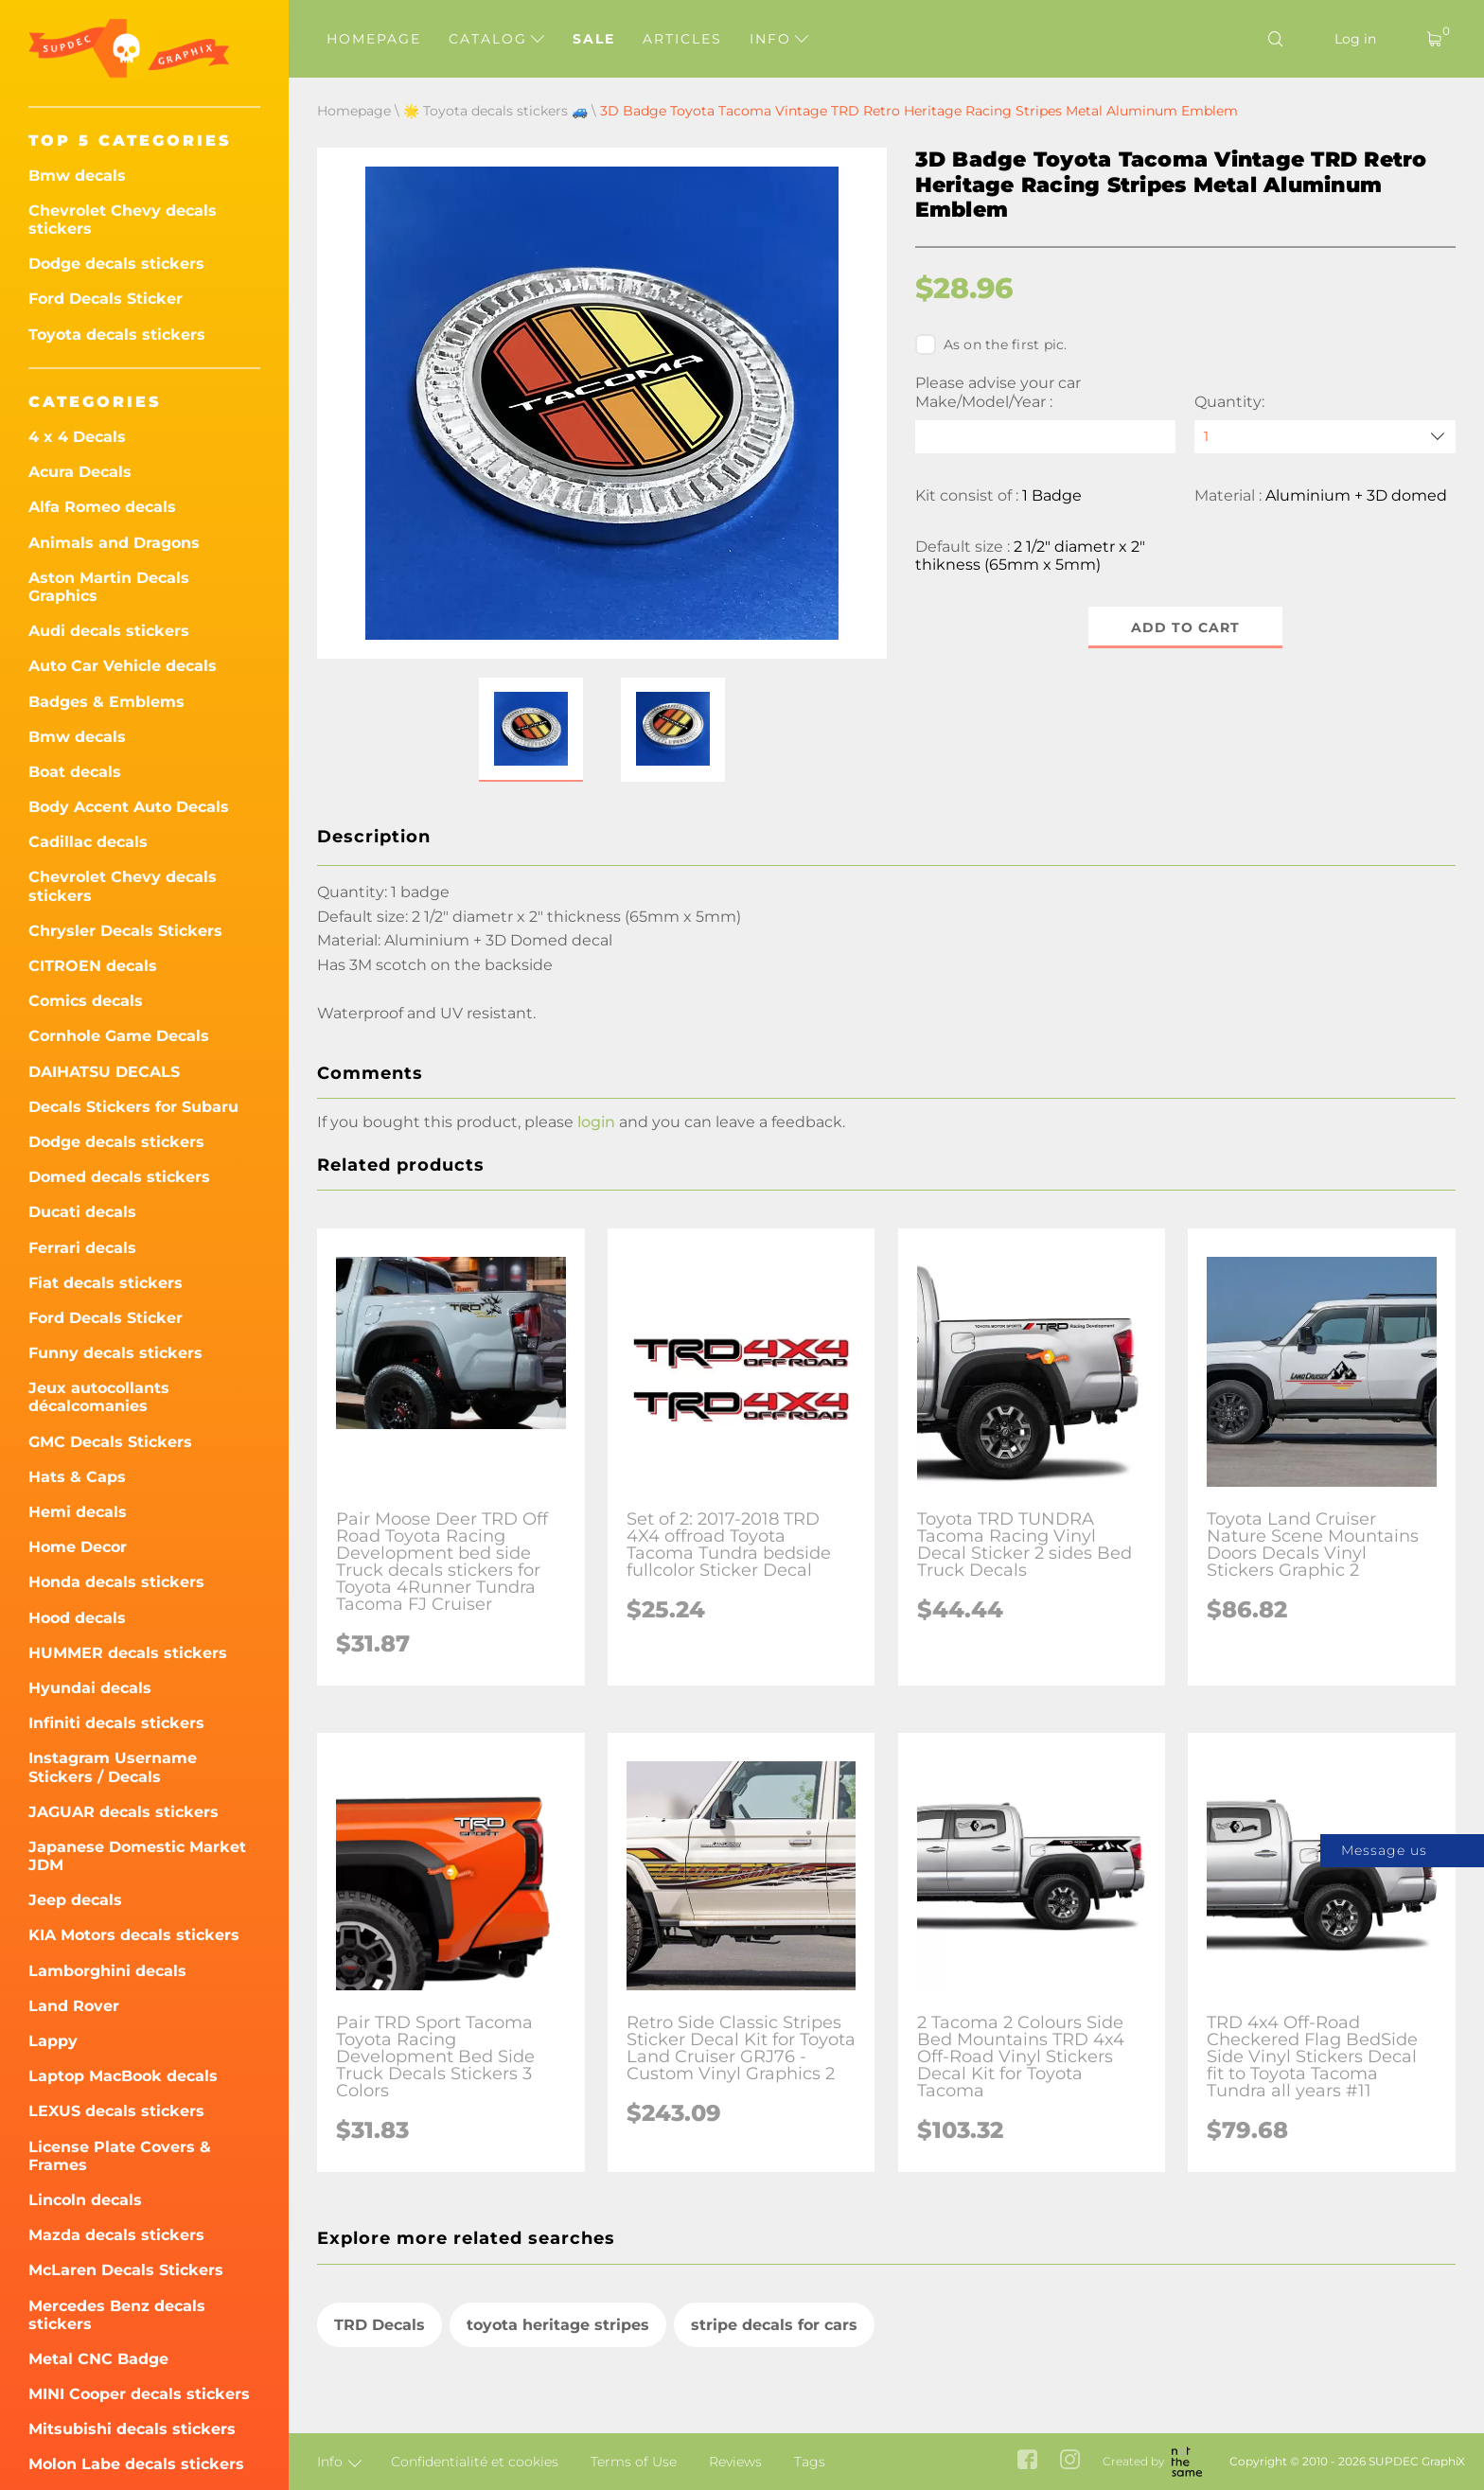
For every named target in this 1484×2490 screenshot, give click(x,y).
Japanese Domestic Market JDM (137, 1856)
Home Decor (77, 1547)
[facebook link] (1027, 2462)
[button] (531, 779)
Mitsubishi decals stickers (132, 2429)
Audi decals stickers (108, 631)
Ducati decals (82, 1212)
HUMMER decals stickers (127, 1653)
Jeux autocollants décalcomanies (98, 1397)
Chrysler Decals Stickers (125, 931)
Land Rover (73, 2006)
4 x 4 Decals (77, 437)
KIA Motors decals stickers (133, 1935)
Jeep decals (75, 1900)
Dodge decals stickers (116, 264)
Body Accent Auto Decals (128, 807)
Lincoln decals (85, 2200)
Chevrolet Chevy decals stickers (122, 220)
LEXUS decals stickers (116, 2111)
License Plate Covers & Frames (119, 2156)
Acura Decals (80, 472)
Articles (682, 38)
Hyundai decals (89, 1688)
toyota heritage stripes (558, 2373)
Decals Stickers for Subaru (133, 1107)
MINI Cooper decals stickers (139, 2394)
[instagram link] (1070, 2462)
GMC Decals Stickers (110, 1442)
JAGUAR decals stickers (123, 1812)
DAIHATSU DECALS (104, 1072)
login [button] (596, 1171)
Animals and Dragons (114, 543)
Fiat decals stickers (105, 1283)
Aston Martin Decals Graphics (108, 587)
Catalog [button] (496, 38)
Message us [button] (1384, 1850)
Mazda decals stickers (116, 2235)
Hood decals (77, 1618)
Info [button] (779, 38)
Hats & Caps (77, 1477)
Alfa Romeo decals (102, 507)
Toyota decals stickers (116, 335)
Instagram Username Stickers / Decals (112, 1767)
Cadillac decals (88, 842)
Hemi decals (77, 1512)
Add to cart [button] (1185, 627)
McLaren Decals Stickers (125, 2270)
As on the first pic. (991, 344)
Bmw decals (77, 176)
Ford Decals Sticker (105, 299)
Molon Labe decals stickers (136, 2464)
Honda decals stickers (116, 1582)
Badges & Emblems (106, 702)
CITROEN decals (92, 966)
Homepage (374, 38)
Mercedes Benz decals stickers (116, 2315)
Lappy (53, 2041)
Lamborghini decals (107, 1971)
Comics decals (85, 1001)
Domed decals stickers (119, 1177)
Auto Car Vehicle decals (122, 666)
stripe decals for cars (774, 2373)
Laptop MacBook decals (123, 2076)
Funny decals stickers (115, 1353)
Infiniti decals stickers (116, 1723)
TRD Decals (379, 2373)
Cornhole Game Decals (118, 1036)
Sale (594, 38)
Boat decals (74, 772)
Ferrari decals (82, 1248)
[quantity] (1325, 436)
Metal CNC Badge (98, 2359)
